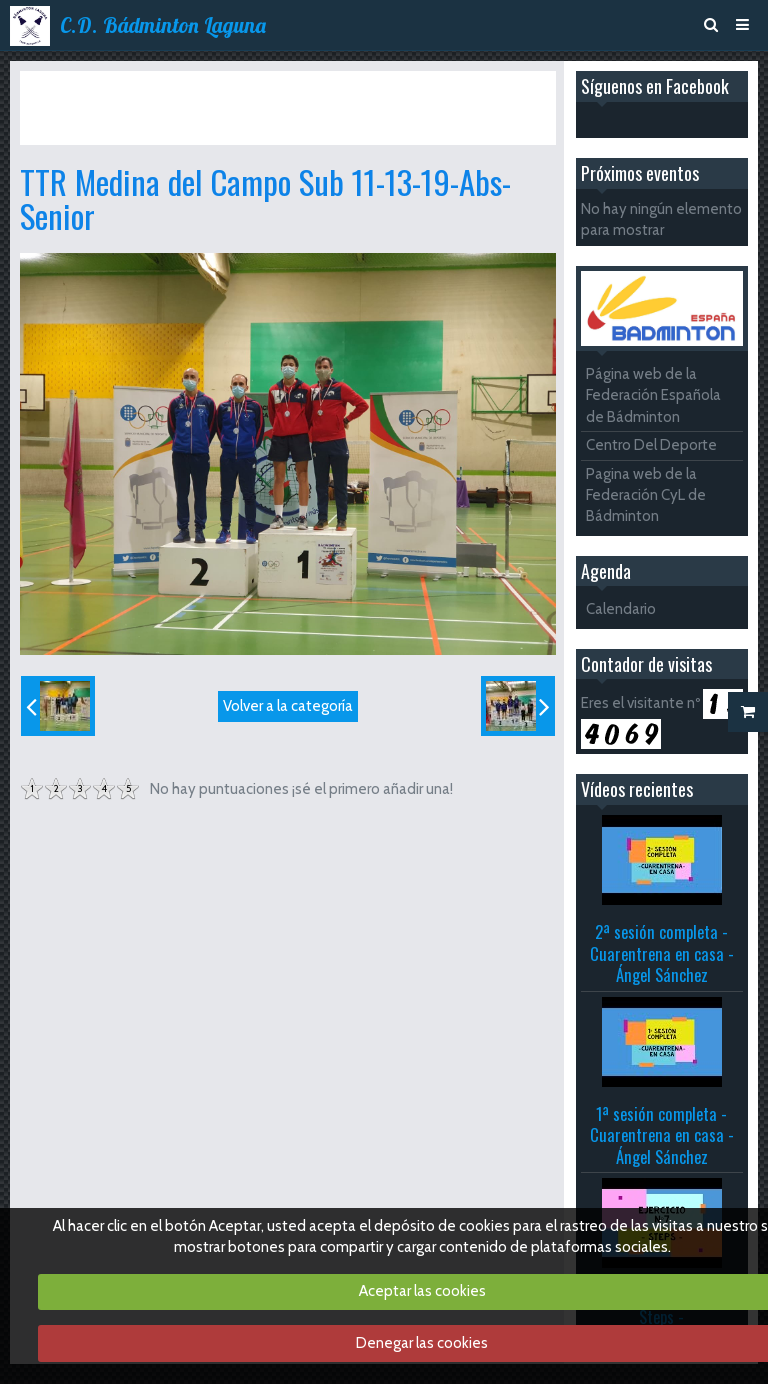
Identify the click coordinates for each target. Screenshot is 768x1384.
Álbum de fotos (148, 88)
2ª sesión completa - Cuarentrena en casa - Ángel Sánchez (662, 953)
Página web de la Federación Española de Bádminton (653, 395)
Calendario (621, 609)
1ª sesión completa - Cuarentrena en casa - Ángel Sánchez (662, 1135)
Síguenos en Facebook (655, 86)
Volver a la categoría (288, 706)
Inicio (66, 88)
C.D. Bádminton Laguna (163, 25)
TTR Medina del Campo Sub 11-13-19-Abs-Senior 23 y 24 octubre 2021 (241, 107)
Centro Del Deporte (651, 445)
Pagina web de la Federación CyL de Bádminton (646, 495)
